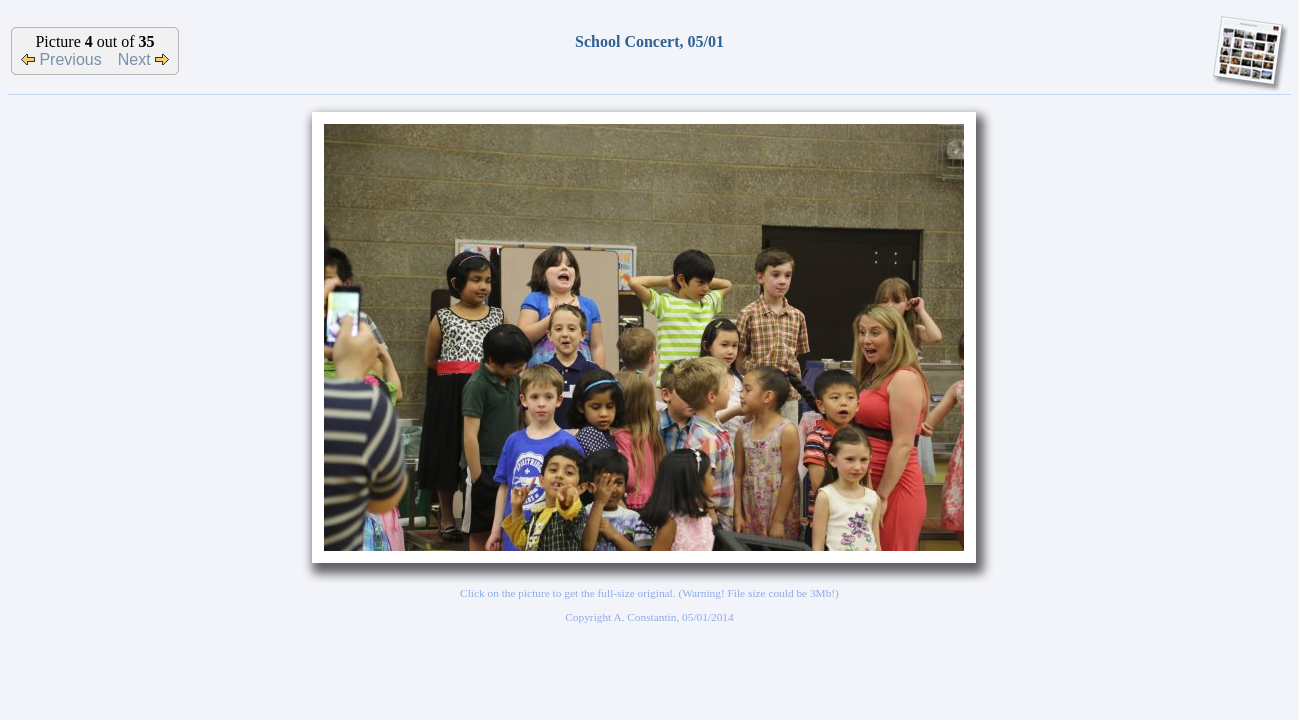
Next (143, 59)
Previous (61, 59)
